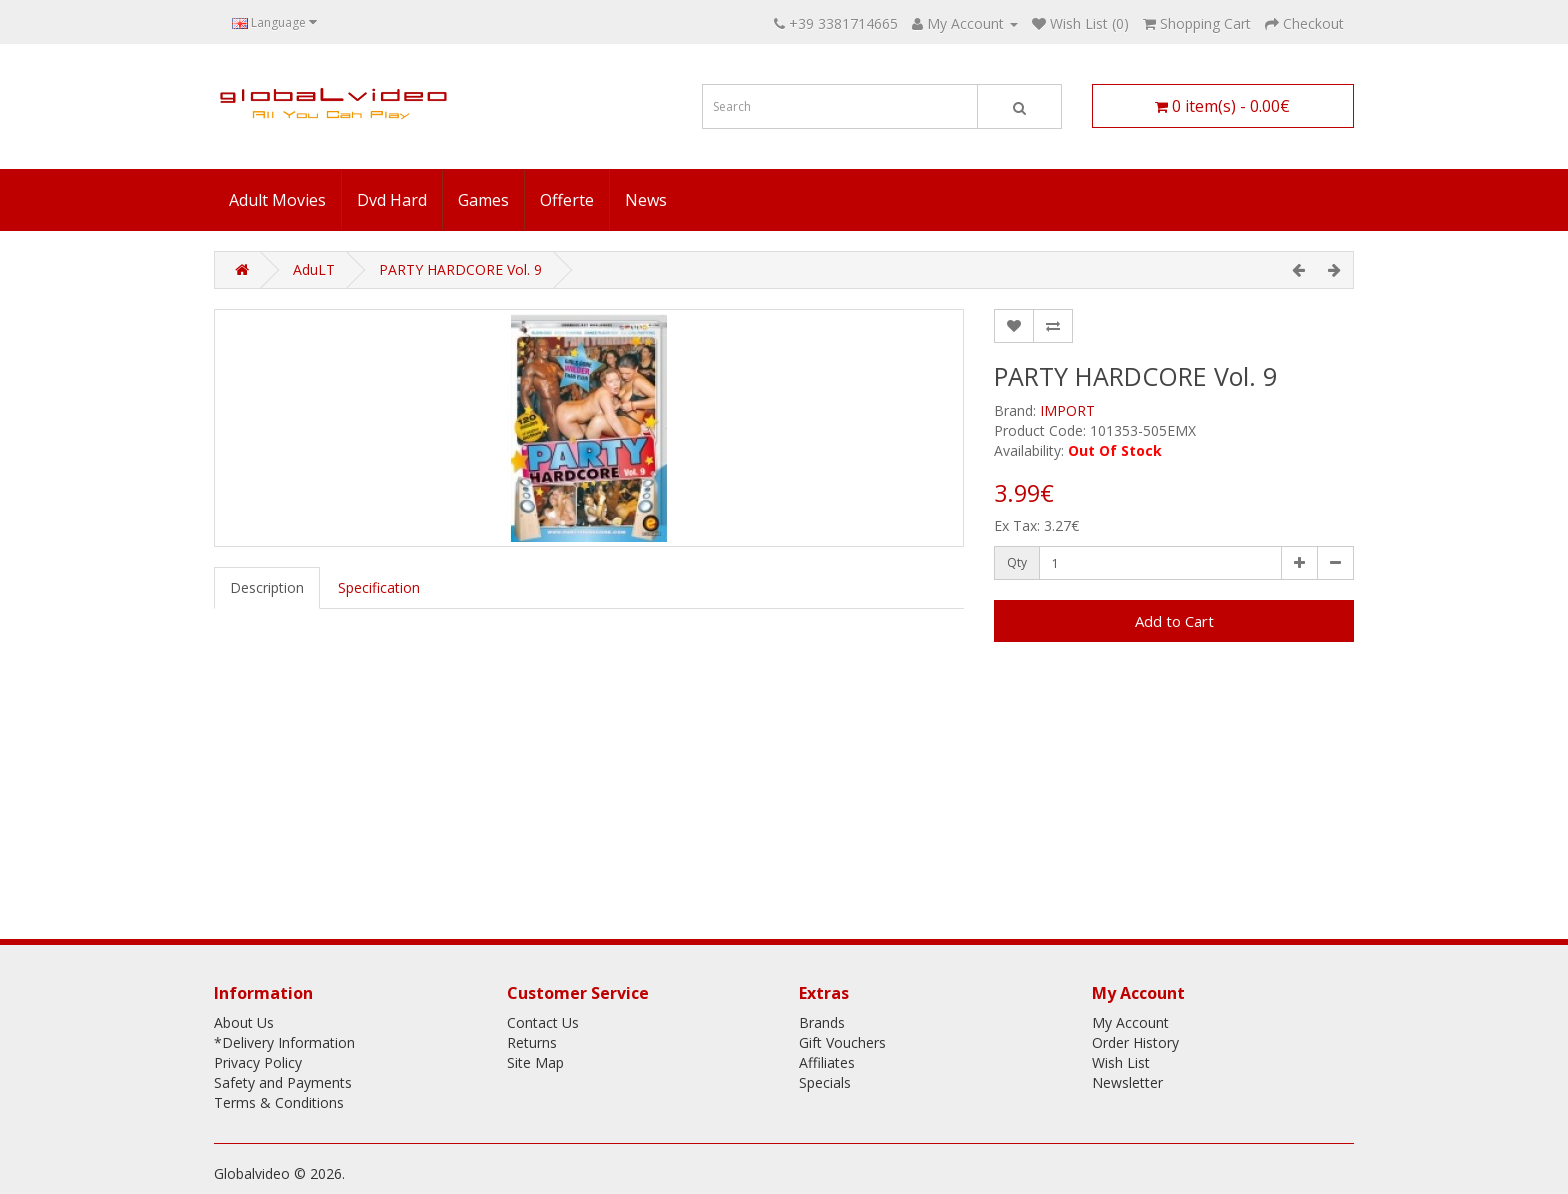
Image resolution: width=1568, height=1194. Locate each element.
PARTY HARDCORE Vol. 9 (460, 269)
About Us (244, 1022)
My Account (1130, 1022)
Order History (1135, 1042)
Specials (825, 1082)
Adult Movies (277, 200)
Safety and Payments (283, 1082)
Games (483, 200)
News (646, 200)
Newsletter (1127, 1082)
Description (267, 587)
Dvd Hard (392, 200)
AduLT (314, 269)
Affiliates (827, 1062)
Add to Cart (1174, 621)
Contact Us (543, 1022)
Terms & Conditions (279, 1102)
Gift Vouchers (842, 1042)
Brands (822, 1022)
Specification (379, 587)
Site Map (535, 1062)
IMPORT (1067, 410)
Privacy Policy (258, 1062)
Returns (532, 1042)
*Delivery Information (284, 1042)
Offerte (567, 200)
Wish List (1121, 1062)
